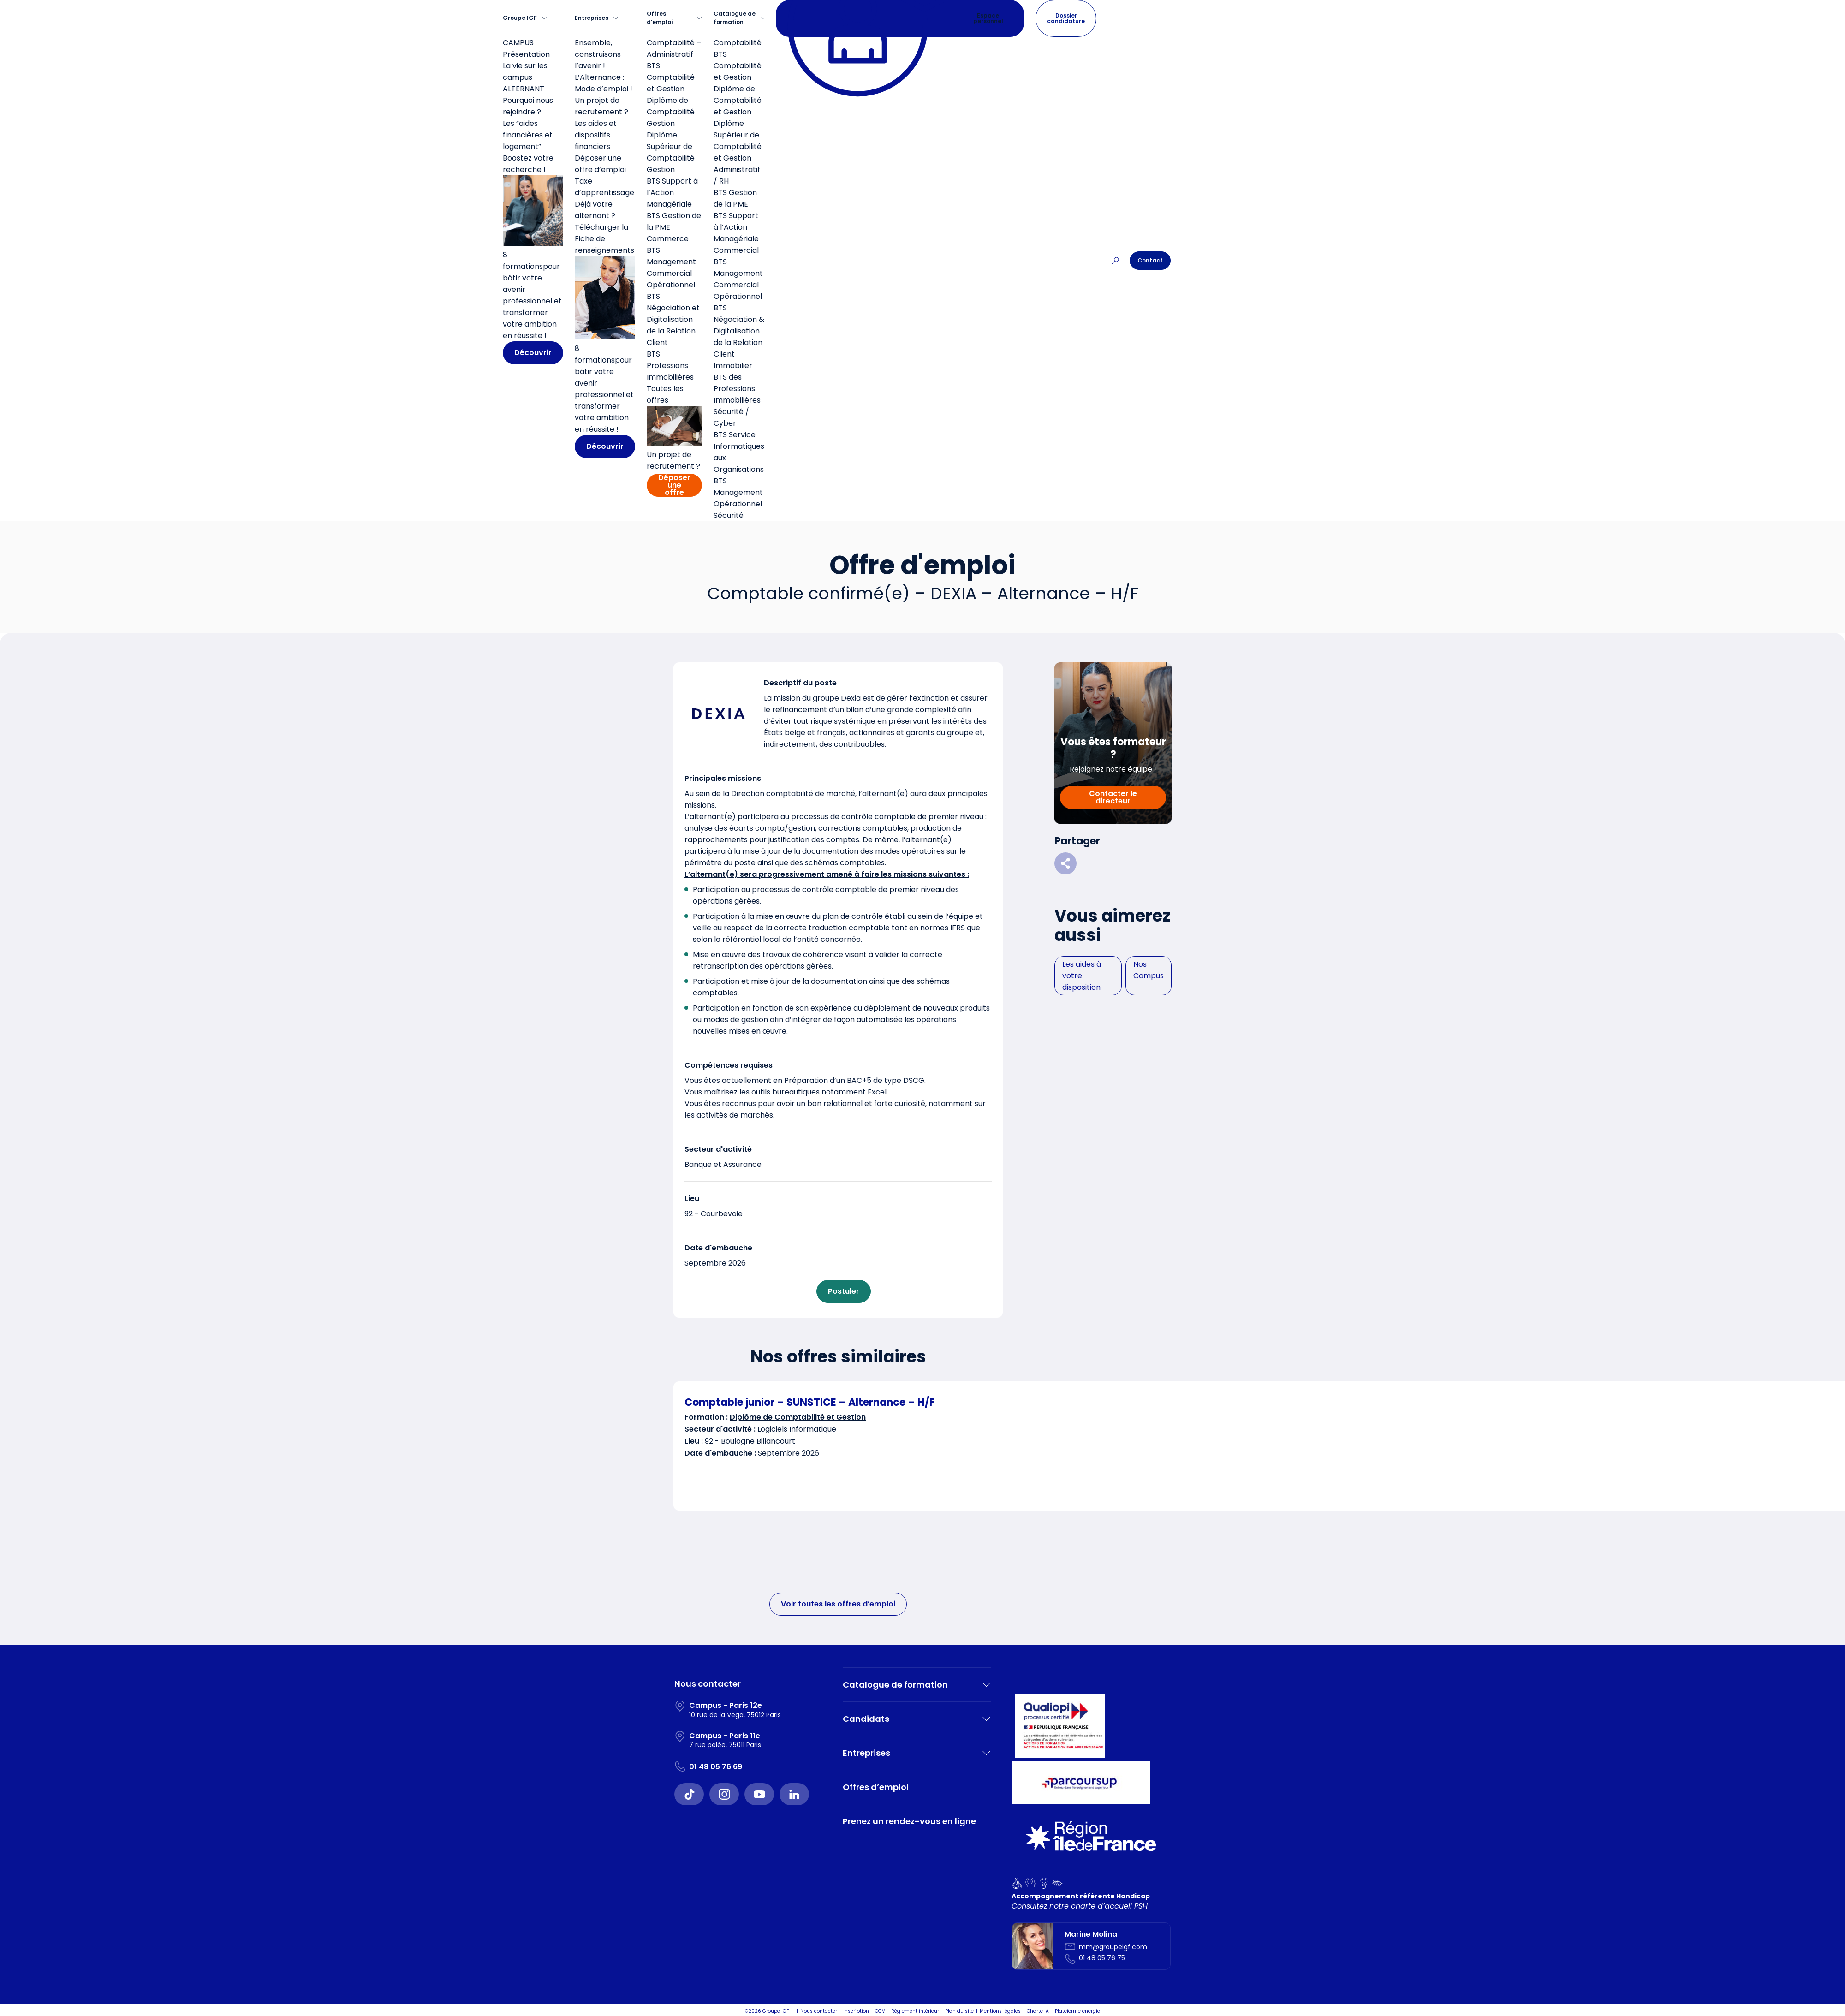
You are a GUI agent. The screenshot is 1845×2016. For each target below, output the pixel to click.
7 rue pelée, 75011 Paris (725, 1744)
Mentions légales (1000, 2011)
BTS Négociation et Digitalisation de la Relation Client (673, 319)
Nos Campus (1148, 970)
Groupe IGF (520, 18)
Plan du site (959, 2011)
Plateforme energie (1077, 2011)
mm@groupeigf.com (1113, 1946)
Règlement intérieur (915, 2011)
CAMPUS (518, 42)
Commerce (668, 238)
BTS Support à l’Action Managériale (672, 192)
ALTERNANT (523, 88)
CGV (880, 2011)
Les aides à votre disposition (1081, 976)
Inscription (856, 2011)
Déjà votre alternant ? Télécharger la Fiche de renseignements (604, 227)
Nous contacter (818, 2011)
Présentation (526, 54)
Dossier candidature (1066, 18)
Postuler (843, 1291)
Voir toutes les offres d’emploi (838, 1604)
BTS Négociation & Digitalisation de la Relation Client (739, 331)
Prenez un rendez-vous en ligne (909, 1821)
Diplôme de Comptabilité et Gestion (738, 100)
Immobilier (733, 365)
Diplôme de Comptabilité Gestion (671, 112)
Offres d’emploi (660, 18)
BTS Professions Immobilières (670, 365)
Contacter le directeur (1113, 797)
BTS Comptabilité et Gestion (671, 77)
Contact (1150, 260)
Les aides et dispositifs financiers (596, 135)
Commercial (736, 250)
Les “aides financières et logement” (528, 135)
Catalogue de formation (735, 18)
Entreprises (591, 18)
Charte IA (1038, 2011)
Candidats (866, 1719)
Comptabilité (738, 42)
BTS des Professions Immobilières (737, 388)
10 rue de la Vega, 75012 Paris (735, 1714)
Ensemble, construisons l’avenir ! (598, 54)
